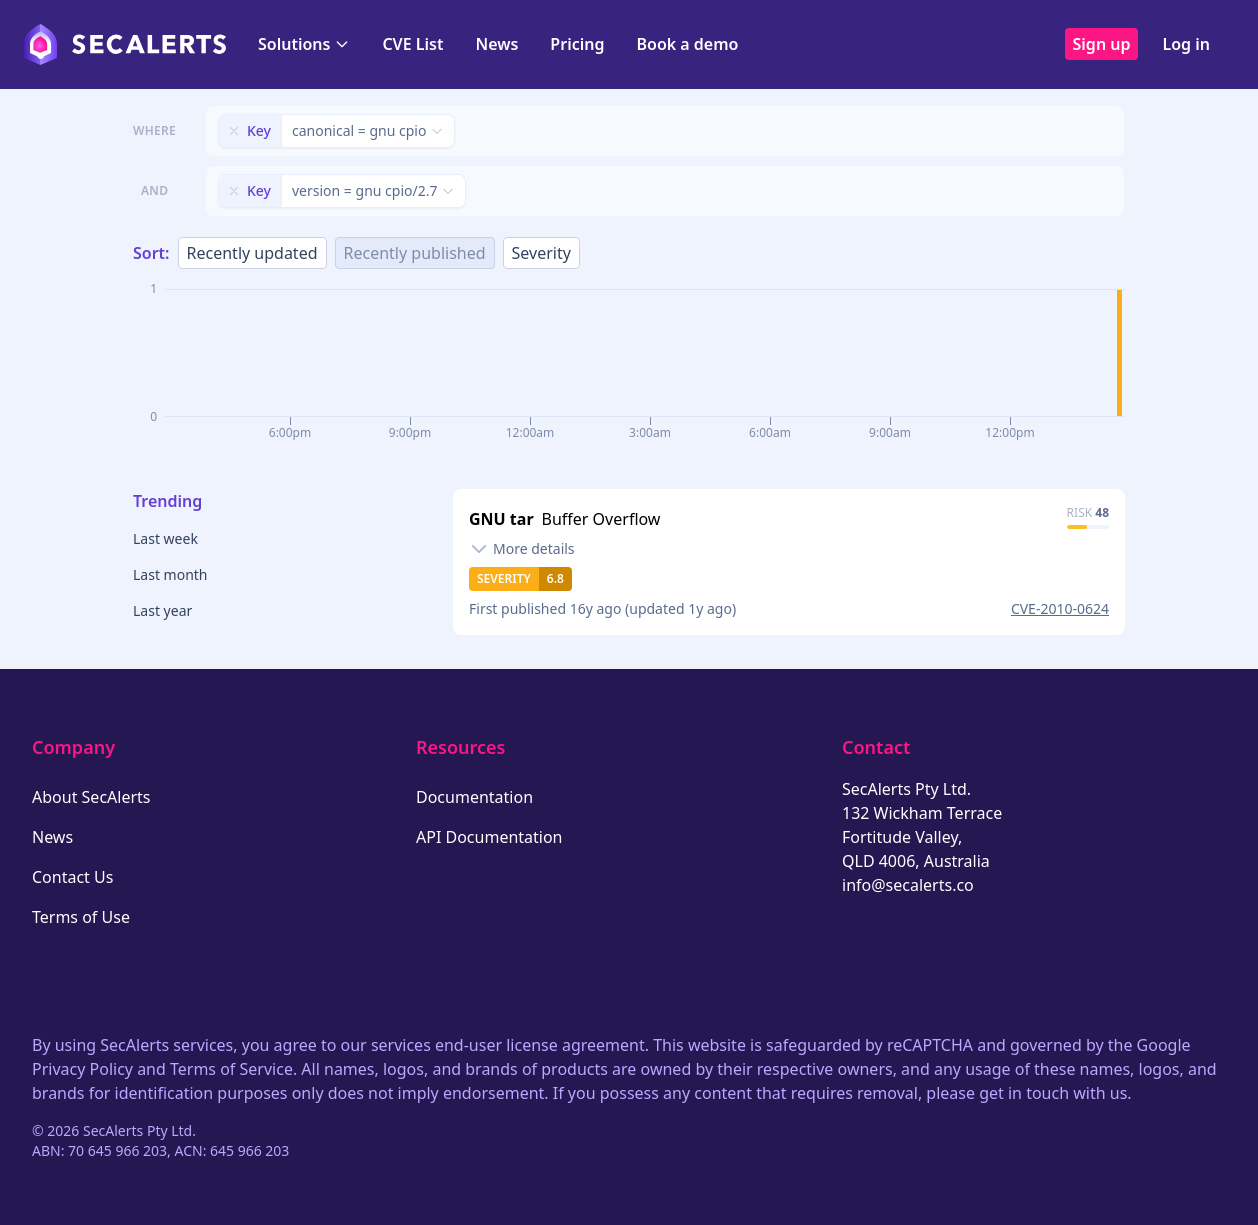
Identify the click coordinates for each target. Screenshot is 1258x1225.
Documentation (474, 797)
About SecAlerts (91, 797)
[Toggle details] (522, 549)
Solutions (304, 44)
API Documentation (489, 837)
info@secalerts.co (908, 885)
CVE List (412, 44)
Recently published (415, 253)
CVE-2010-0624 (1060, 608)
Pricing (577, 44)
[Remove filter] (234, 131)
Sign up (1102, 44)
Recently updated (252, 253)
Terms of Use (81, 917)
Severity (541, 253)
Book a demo (687, 44)
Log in (1186, 44)
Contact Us (72, 877)
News (496, 44)
